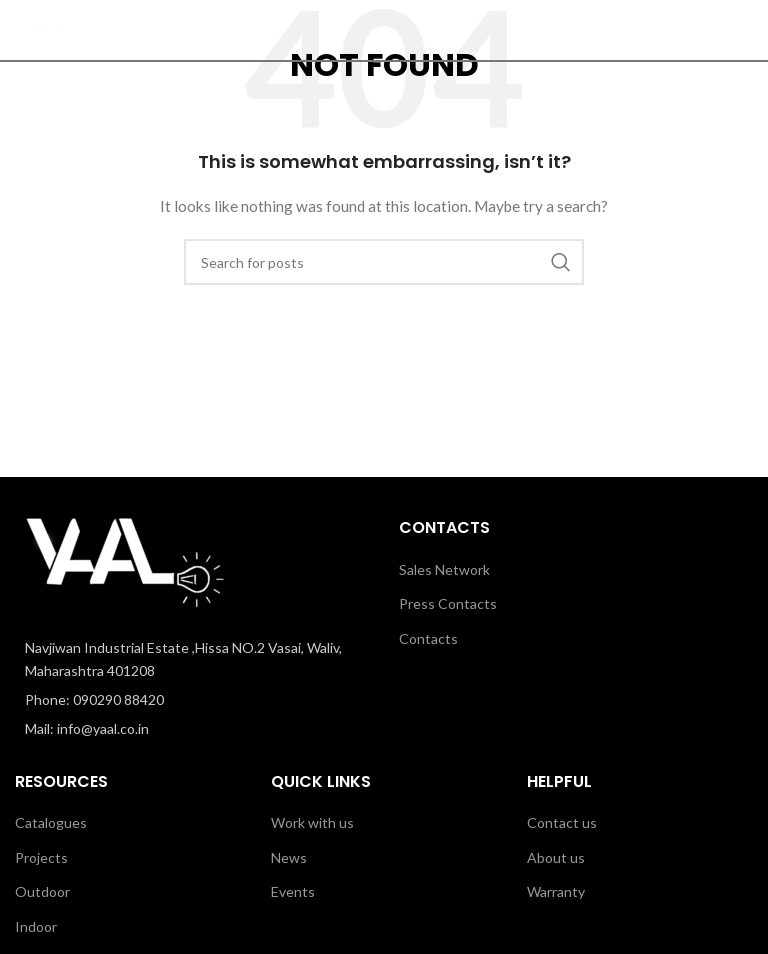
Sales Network (444, 569)
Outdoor (42, 891)
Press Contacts (448, 603)
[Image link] (125, 565)
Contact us (562, 822)
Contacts (428, 638)
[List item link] (192, 700)
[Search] (703, 30)
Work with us (312, 822)
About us (556, 857)
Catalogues (51, 822)
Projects (41, 857)
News (289, 857)
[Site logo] (59, 28)
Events (293, 891)
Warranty (556, 891)
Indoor (36, 926)
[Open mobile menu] (743, 30)
